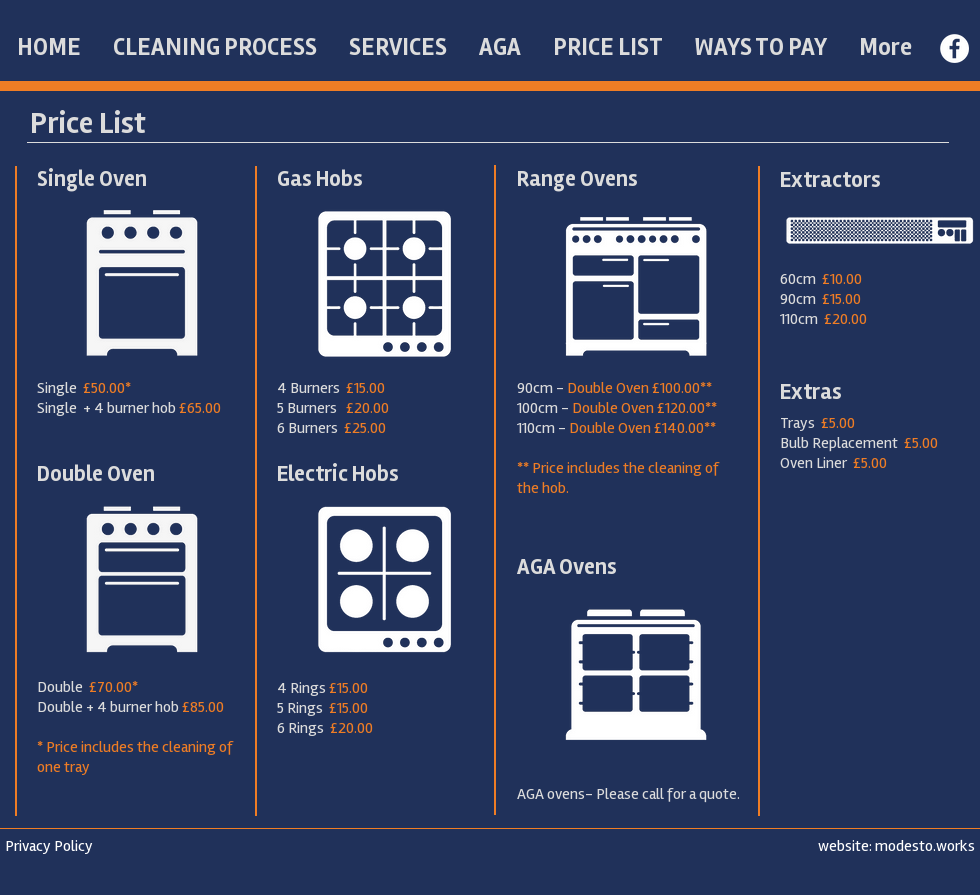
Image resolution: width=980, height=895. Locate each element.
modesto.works (925, 846)
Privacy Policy (49, 846)
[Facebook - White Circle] (954, 48)
